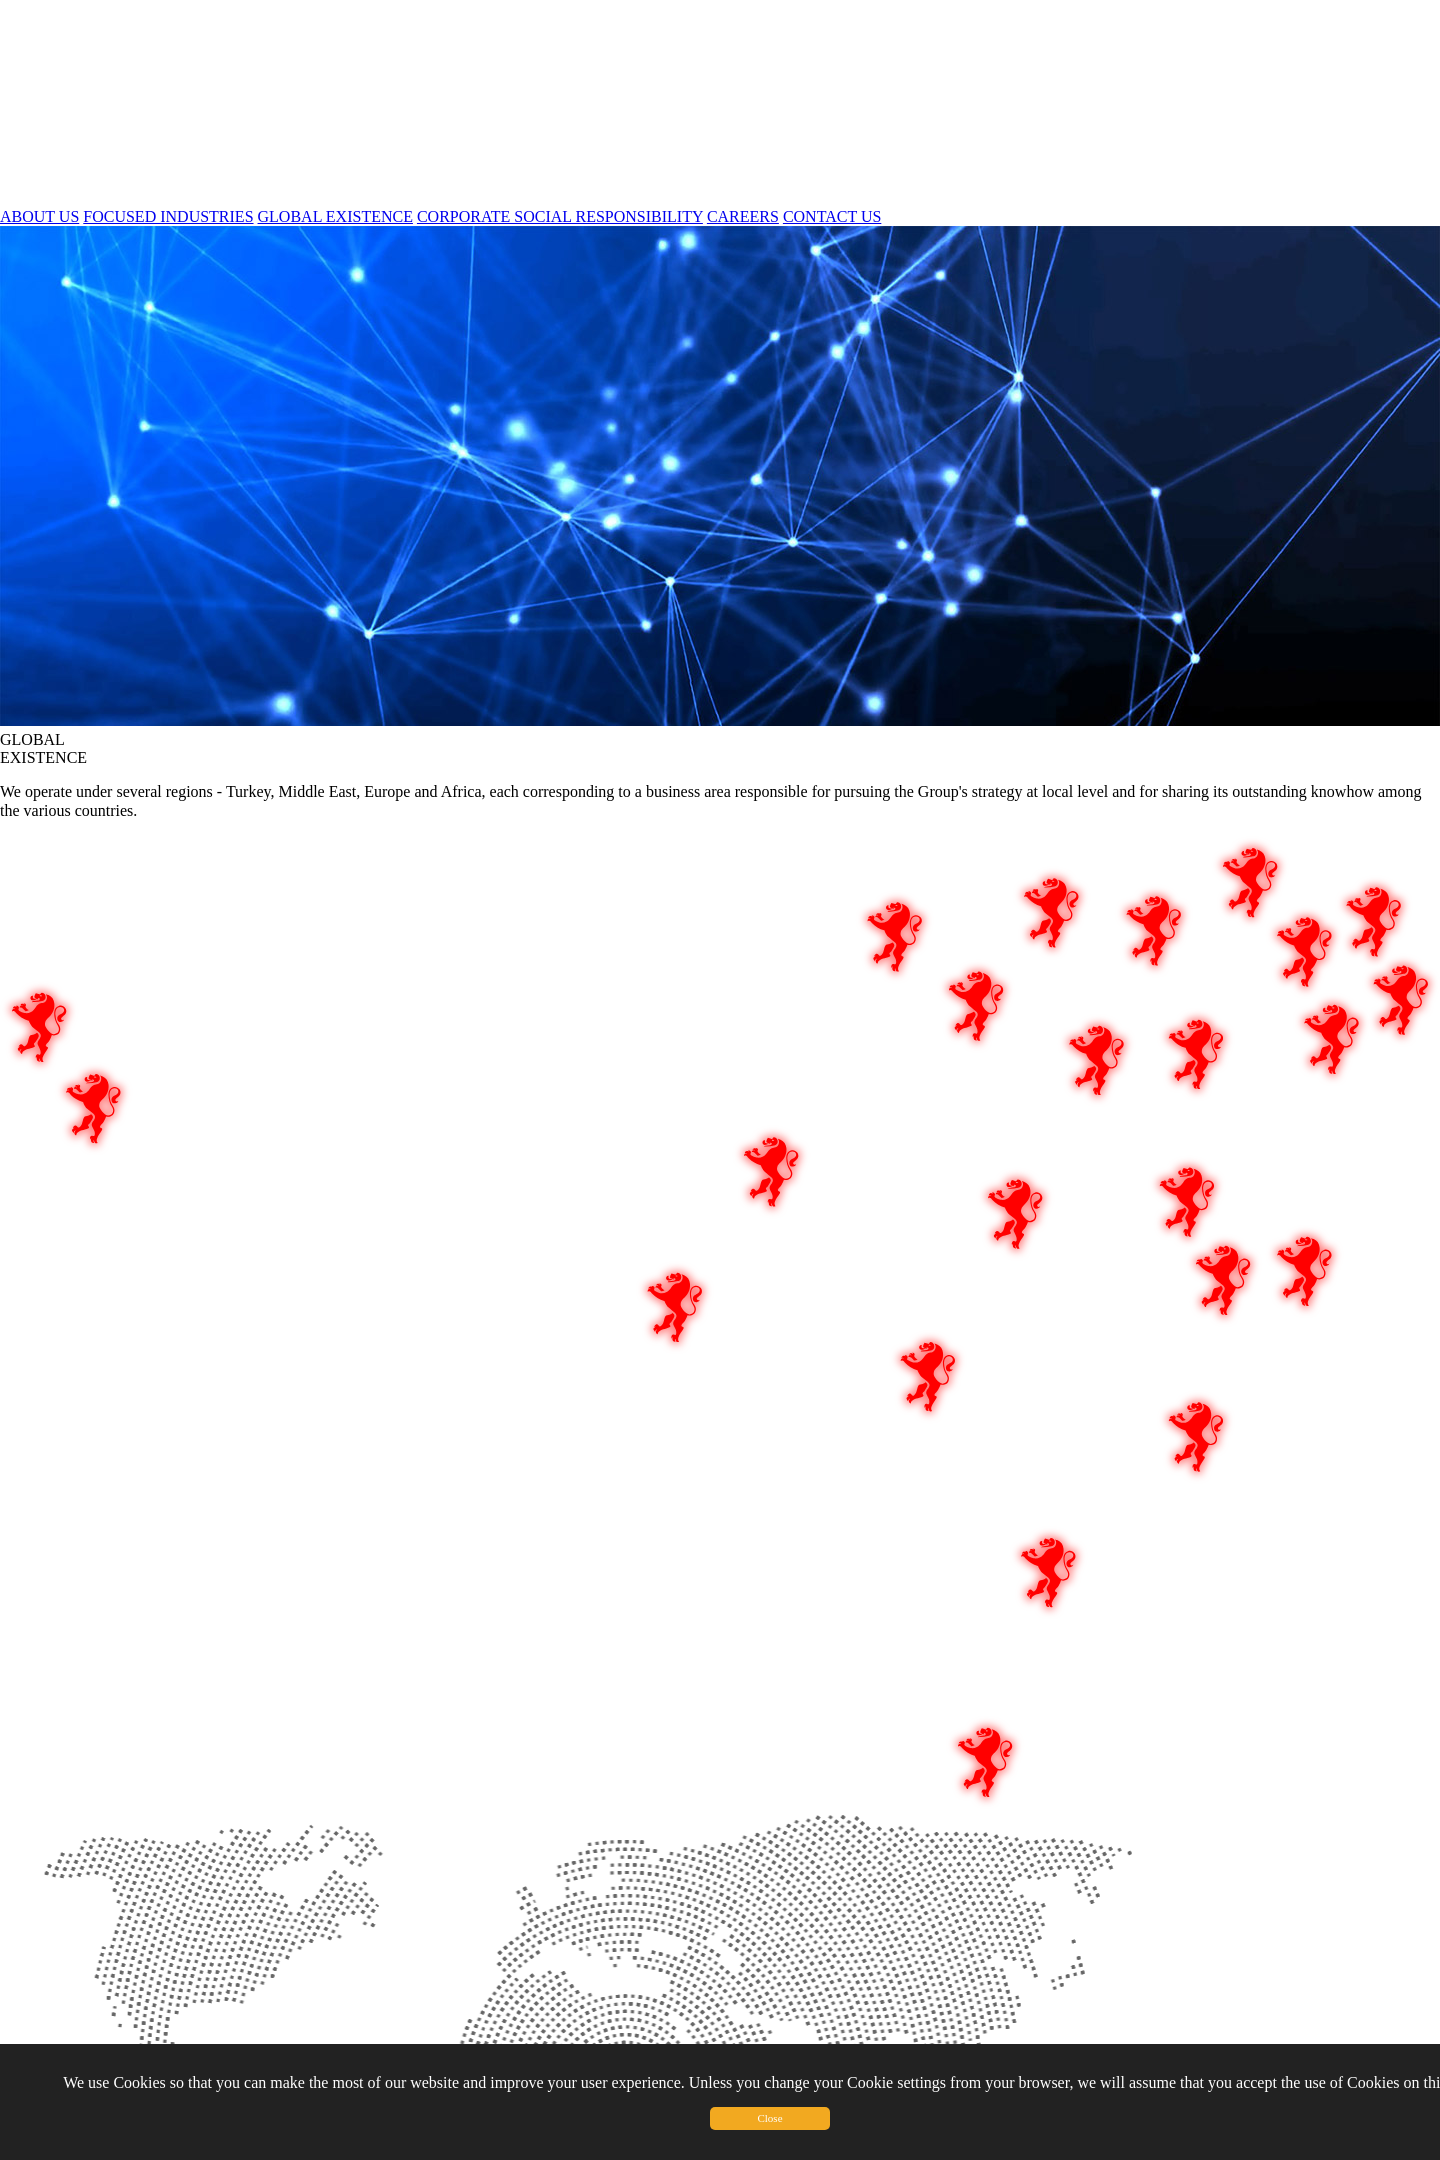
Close (769, 2118)
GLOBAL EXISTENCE (335, 216)
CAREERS (743, 216)
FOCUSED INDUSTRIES (168, 216)
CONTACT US (832, 216)
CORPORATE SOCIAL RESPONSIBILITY (560, 216)
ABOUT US (39, 216)
